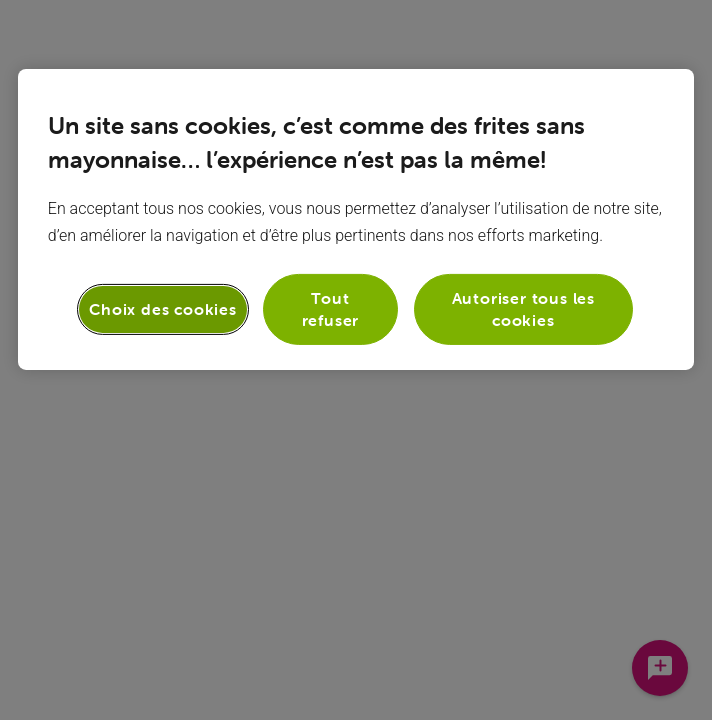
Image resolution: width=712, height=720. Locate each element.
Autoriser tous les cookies (523, 309)
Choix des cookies (163, 309)
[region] (356, 219)
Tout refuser (331, 309)
